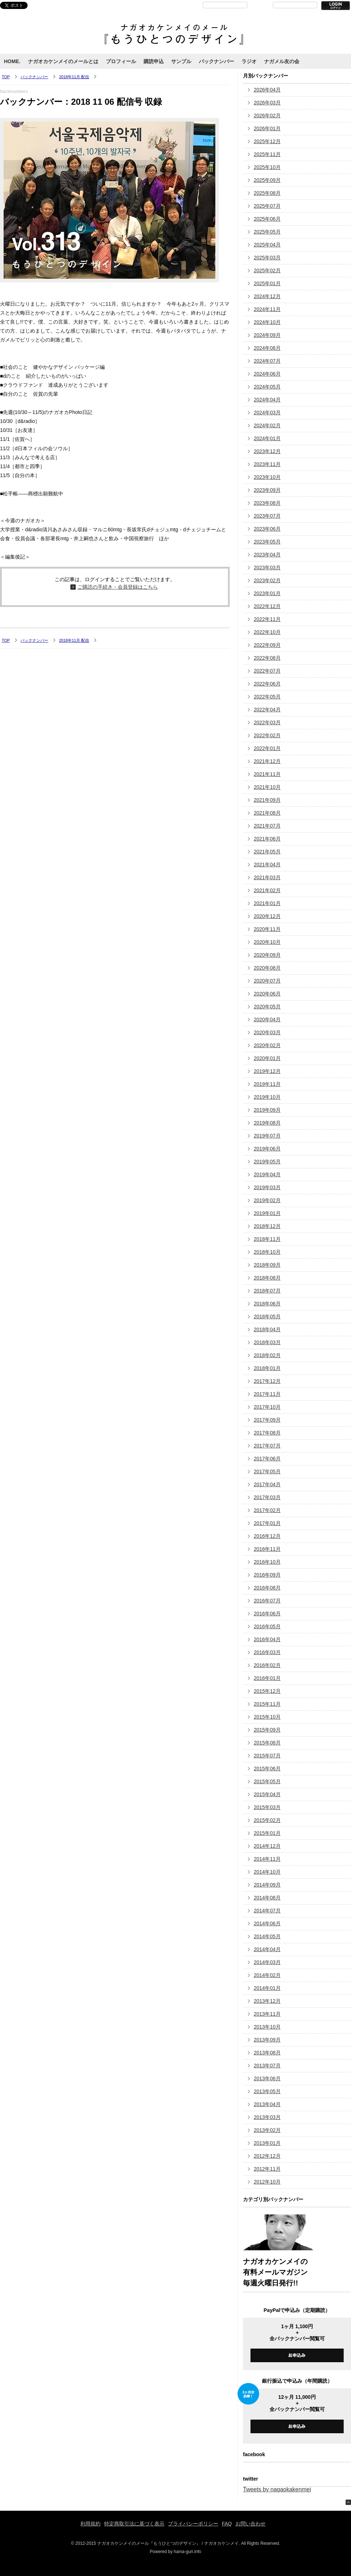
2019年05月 (267, 1161)
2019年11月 (267, 1084)
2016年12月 (267, 1536)
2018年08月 (267, 1278)
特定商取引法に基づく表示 (134, 2523)
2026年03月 (267, 102)
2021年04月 (267, 864)
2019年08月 (267, 1123)
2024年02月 (267, 425)
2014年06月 (267, 1923)
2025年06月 (267, 219)
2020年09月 (267, 955)
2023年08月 (267, 503)
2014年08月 (267, 1898)
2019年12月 (267, 1071)
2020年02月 (267, 1045)
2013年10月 (267, 2027)
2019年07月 (267, 1136)
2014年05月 (267, 1936)
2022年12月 (267, 606)
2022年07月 (267, 671)
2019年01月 (267, 1213)
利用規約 (90, 2523)
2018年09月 (267, 1265)
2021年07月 (267, 826)
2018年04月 (267, 1329)
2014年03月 (267, 1962)
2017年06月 (267, 1458)
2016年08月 (267, 1588)
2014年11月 (267, 1859)
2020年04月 (267, 1019)
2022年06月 (267, 684)
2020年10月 (267, 942)
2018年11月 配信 (74, 77)
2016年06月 (267, 1613)
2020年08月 (267, 968)
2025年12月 (267, 141)
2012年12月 (267, 2156)
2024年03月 (267, 412)
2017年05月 (267, 1471)
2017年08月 (267, 1433)
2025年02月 (267, 270)
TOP (6, 77)
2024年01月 (267, 438)
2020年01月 (267, 1058)
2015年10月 (267, 1717)
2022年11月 (267, 619)
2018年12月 (267, 1226)
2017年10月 (267, 1407)
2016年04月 (267, 1639)
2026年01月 (267, 128)
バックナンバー (216, 61)
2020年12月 (267, 916)
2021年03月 (267, 877)
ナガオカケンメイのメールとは (63, 61)
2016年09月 (267, 1575)
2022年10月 (267, 632)
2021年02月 (267, 890)
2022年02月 (267, 735)
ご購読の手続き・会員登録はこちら (118, 587)
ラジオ (249, 61)
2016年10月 (267, 1562)
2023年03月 (267, 567)
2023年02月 (267, 580)
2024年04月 (267, 399)
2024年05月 (267, 387)
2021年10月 (267, 787)
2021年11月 (267, 774)
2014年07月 (267, 1910)
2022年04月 (267, 709)
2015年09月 (267, 1730)
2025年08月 (267, 193)
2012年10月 (267, 2182)
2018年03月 (267, 1342)
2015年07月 (267, 1755)
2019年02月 (267, 1200)
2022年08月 (267, 658)
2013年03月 (267, 2117)
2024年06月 (267, 374)
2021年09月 (267, 800)
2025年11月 (267, 154)
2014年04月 (267, 1949)
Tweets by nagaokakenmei (277, 2489)
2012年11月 (267, 2169)
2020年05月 (267, 1006)
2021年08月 (267, 813)
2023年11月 (267, 464)
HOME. (12, 61)
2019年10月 (267, 1097)
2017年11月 (267, 1394)
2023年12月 (267, 451)
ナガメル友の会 (281, 61)
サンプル (181, 61)
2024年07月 (267, 361)
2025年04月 (267, 245)
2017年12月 (267, 1381)
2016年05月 (267, 1626)
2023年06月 (267, 529)
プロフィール (121, 61)
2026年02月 (267, 115)
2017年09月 (267, 1420)
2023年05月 (267, 542)
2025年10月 (267, 167)
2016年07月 (267, 1600)
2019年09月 (267, 1110)
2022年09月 (267, 645)
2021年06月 (267, 839)
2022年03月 (267, 722)
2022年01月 (267, 748)
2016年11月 (267, 1549)
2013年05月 (267, 2091)
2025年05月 (267, 232)
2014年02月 (267, 1975)
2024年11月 (267, 309)
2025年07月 (267, 206)
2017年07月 (267, 1446)
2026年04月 (267, 90)
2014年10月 (267, 1872)
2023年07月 (267, 516)
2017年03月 (267, 1497)
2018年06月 (267, 1303)
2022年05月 (267, 697)
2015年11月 (267, 1704)
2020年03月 (267, 1032)
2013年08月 (267, 2052)
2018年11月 (267, 1239)
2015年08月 (267, 1743)
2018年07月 (267, 1291)
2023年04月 (267, 554)
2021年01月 (267, 903)
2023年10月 (267, 477)
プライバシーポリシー (193, 2523)
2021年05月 (267, 851)
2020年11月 (267, 929)
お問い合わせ (250, 2523)
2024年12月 (267, 296)
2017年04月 (267, 1484)
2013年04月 (267, 2104)
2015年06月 (267, 1768)
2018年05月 (267, 1316)
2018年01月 (267, 1368)
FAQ (227, 2523)
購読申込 (154, 61)
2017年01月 (267, 1523)
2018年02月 (267, 1355)
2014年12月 (267, 1846)
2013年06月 (267, 2078)
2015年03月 (267, 1807)
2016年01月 (267, 1678)
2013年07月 (267, 2065)
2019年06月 (267, 1149)
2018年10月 (267, 1252)
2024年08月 (267, 348)
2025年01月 (267, 283)
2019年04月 (267, 1174)
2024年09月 (267, 335)
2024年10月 (267, 322)
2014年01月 (267, 1988)
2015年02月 (267, 1820)
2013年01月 (267, 2143)
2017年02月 (267, 1510)
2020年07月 (267, 981)
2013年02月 (267, 2130)
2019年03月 (267, 1187)
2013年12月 (267, 2001)
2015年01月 (267, 1833)
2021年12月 (267, 761)
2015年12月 (267, 1691)
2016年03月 (267, 1652)
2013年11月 (267, 2014)
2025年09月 (267, 180)
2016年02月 (267, 1665)
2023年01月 (267, 593)
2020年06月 (267, 994)
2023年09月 (267, 490)
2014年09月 (267, 1885)
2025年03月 (267, 257)
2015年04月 (267, 1794)
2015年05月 (267, 1781)
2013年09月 (267, 2040)
